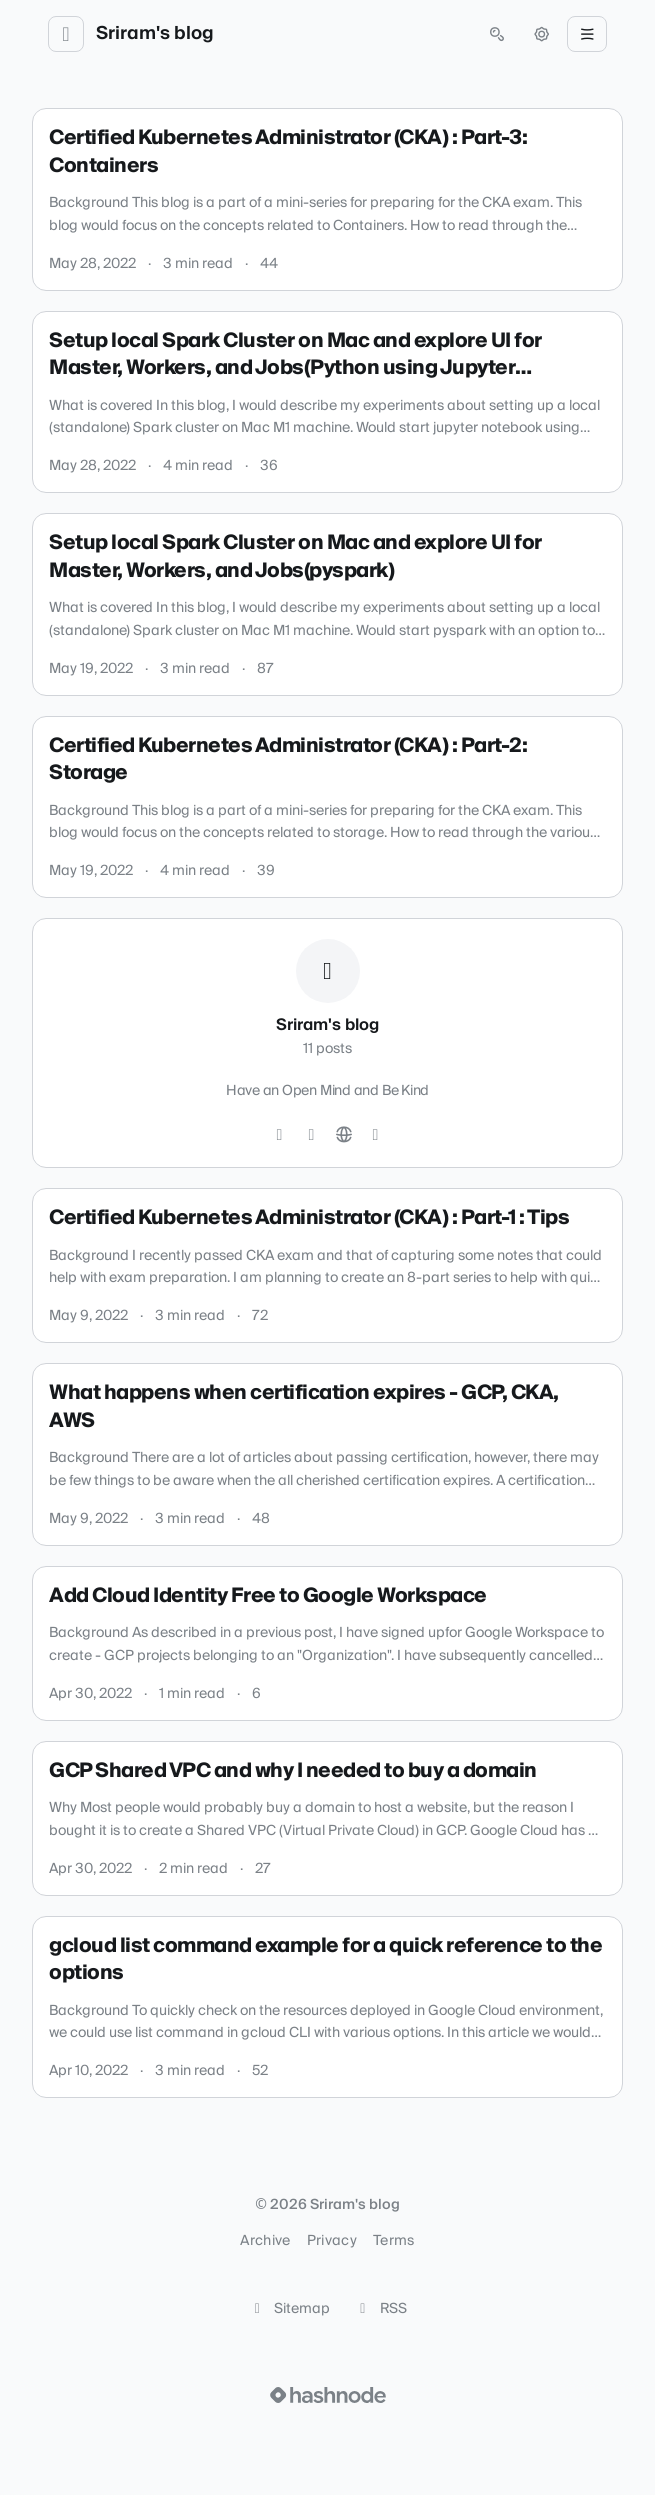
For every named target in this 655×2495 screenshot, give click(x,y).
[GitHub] (280, 1135)
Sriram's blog (155, 34)
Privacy (332, 2241)
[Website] (344, 1135)
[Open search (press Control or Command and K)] (497, 34)
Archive (265, 2241)
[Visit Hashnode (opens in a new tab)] (328, 2395)
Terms (394, 2241)
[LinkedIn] (312, 1135)
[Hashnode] (376, 1135)
